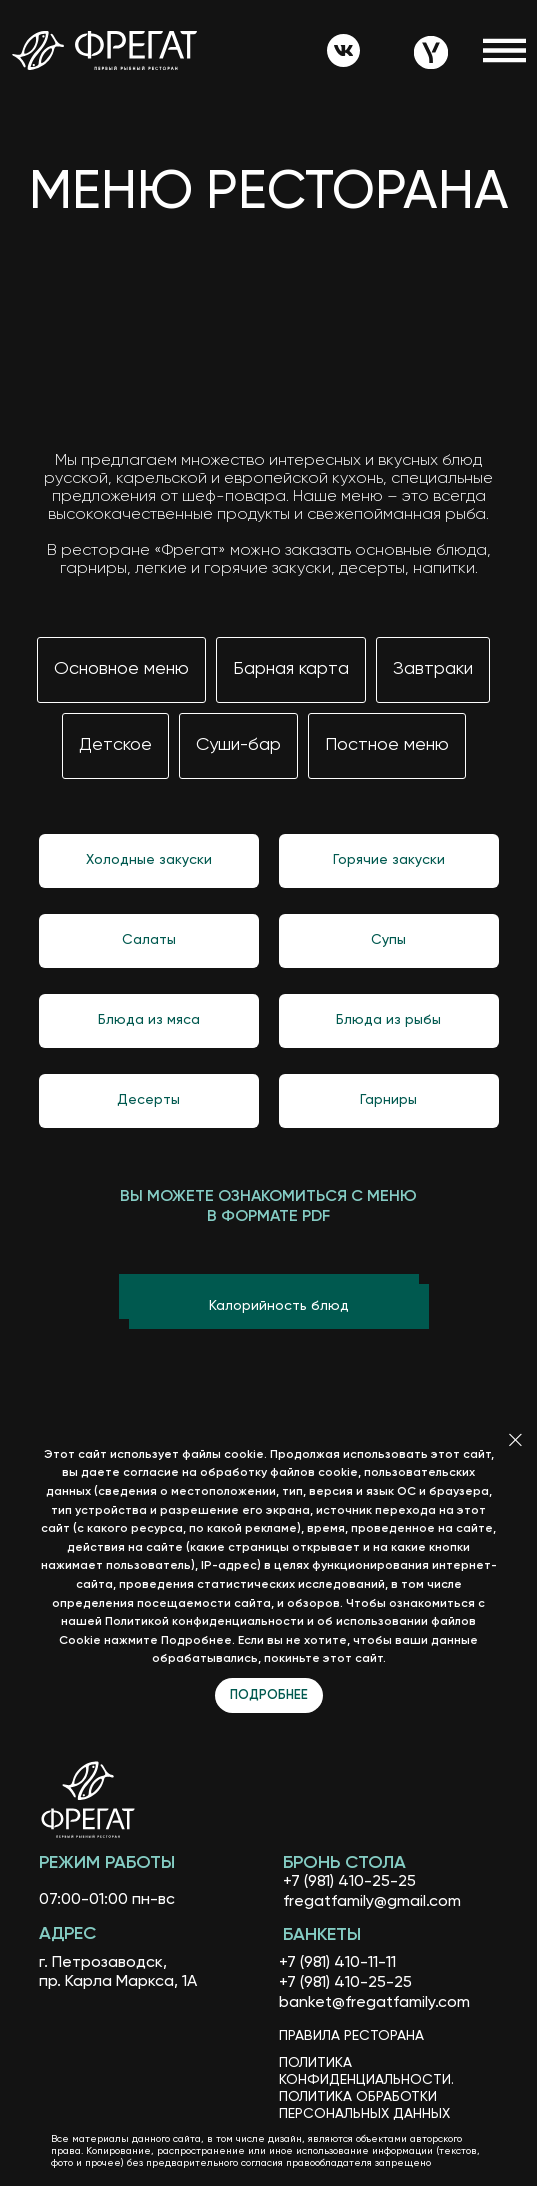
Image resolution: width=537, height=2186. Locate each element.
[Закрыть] (515, 1439)
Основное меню (121, 669)
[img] (344, 51)
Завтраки (433, 669)
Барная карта (291, 669)
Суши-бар (238, 745)
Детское (115, 745)
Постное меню (387, 745)
